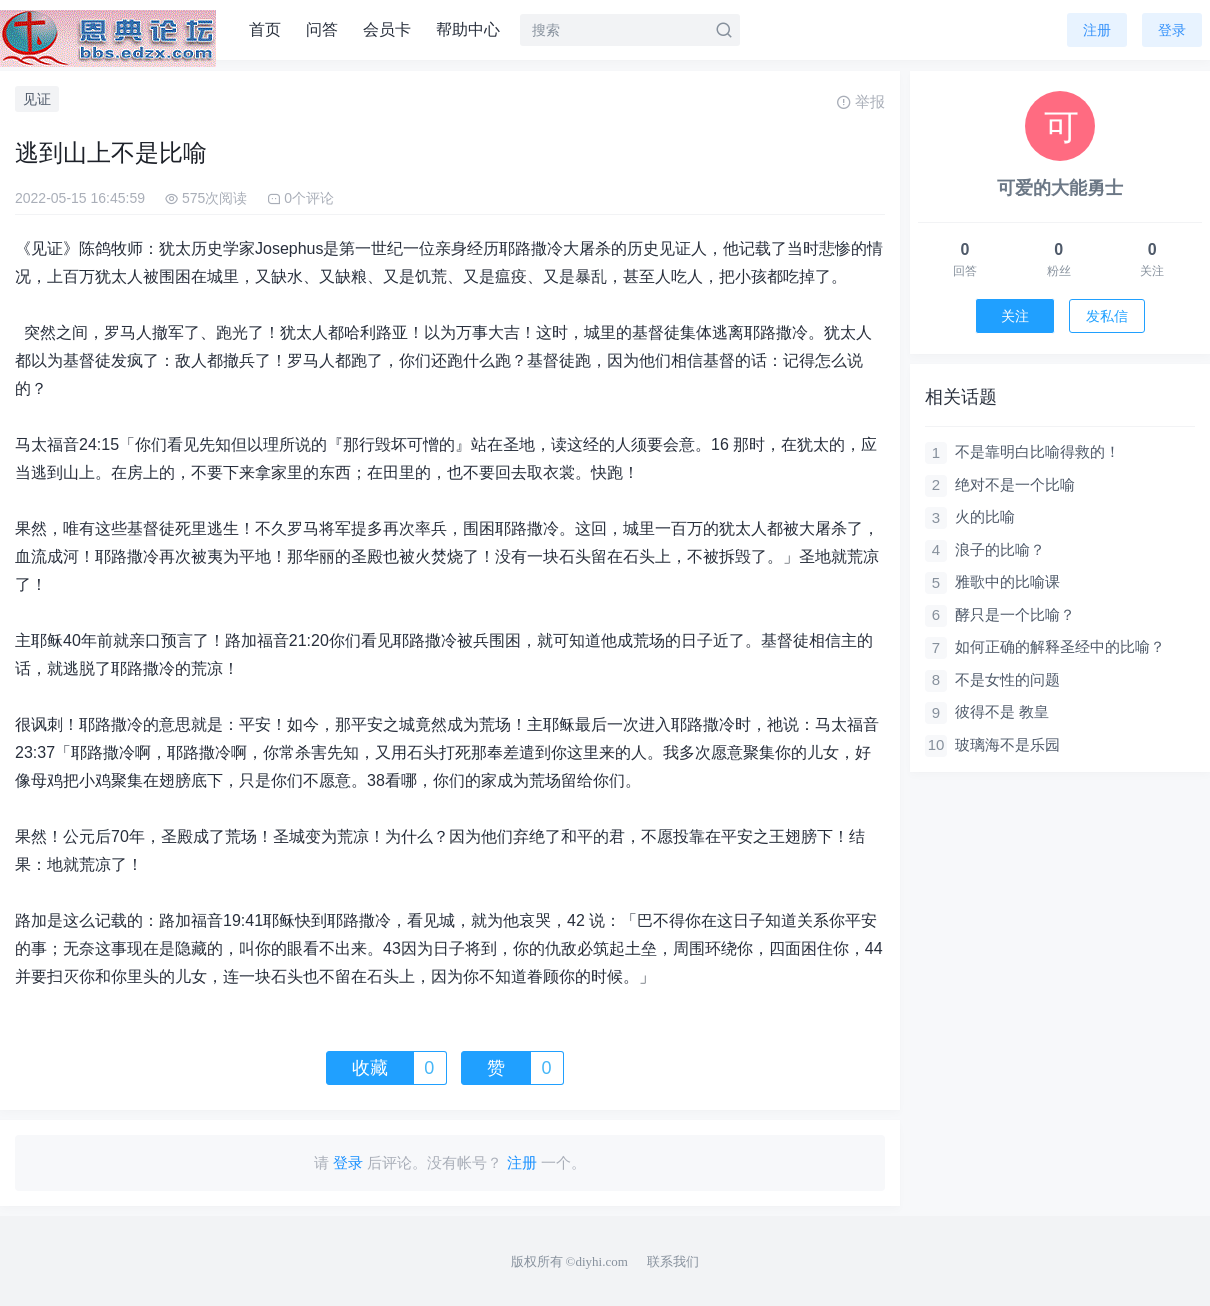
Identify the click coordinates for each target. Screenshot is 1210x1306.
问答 (322, 29)
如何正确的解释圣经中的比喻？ (1060, 646)
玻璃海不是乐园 (1007, 744)
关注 (1015, 316)
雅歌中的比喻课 (1007, 581)
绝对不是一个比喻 (1015, 484)
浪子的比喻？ (1000, 549)
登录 (1172, 30)
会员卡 (387, 29)
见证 (37, 99)
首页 (265, 29)
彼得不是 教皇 (1002, 711)
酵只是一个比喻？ (1015, 614)
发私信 (1107, 316)
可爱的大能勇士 (1060, 188)
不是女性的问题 (1007, 679)
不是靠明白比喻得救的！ (1037, 451)
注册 (1097, 30)
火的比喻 (985, 516)
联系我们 (673, 1261)
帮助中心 (468, 29)
